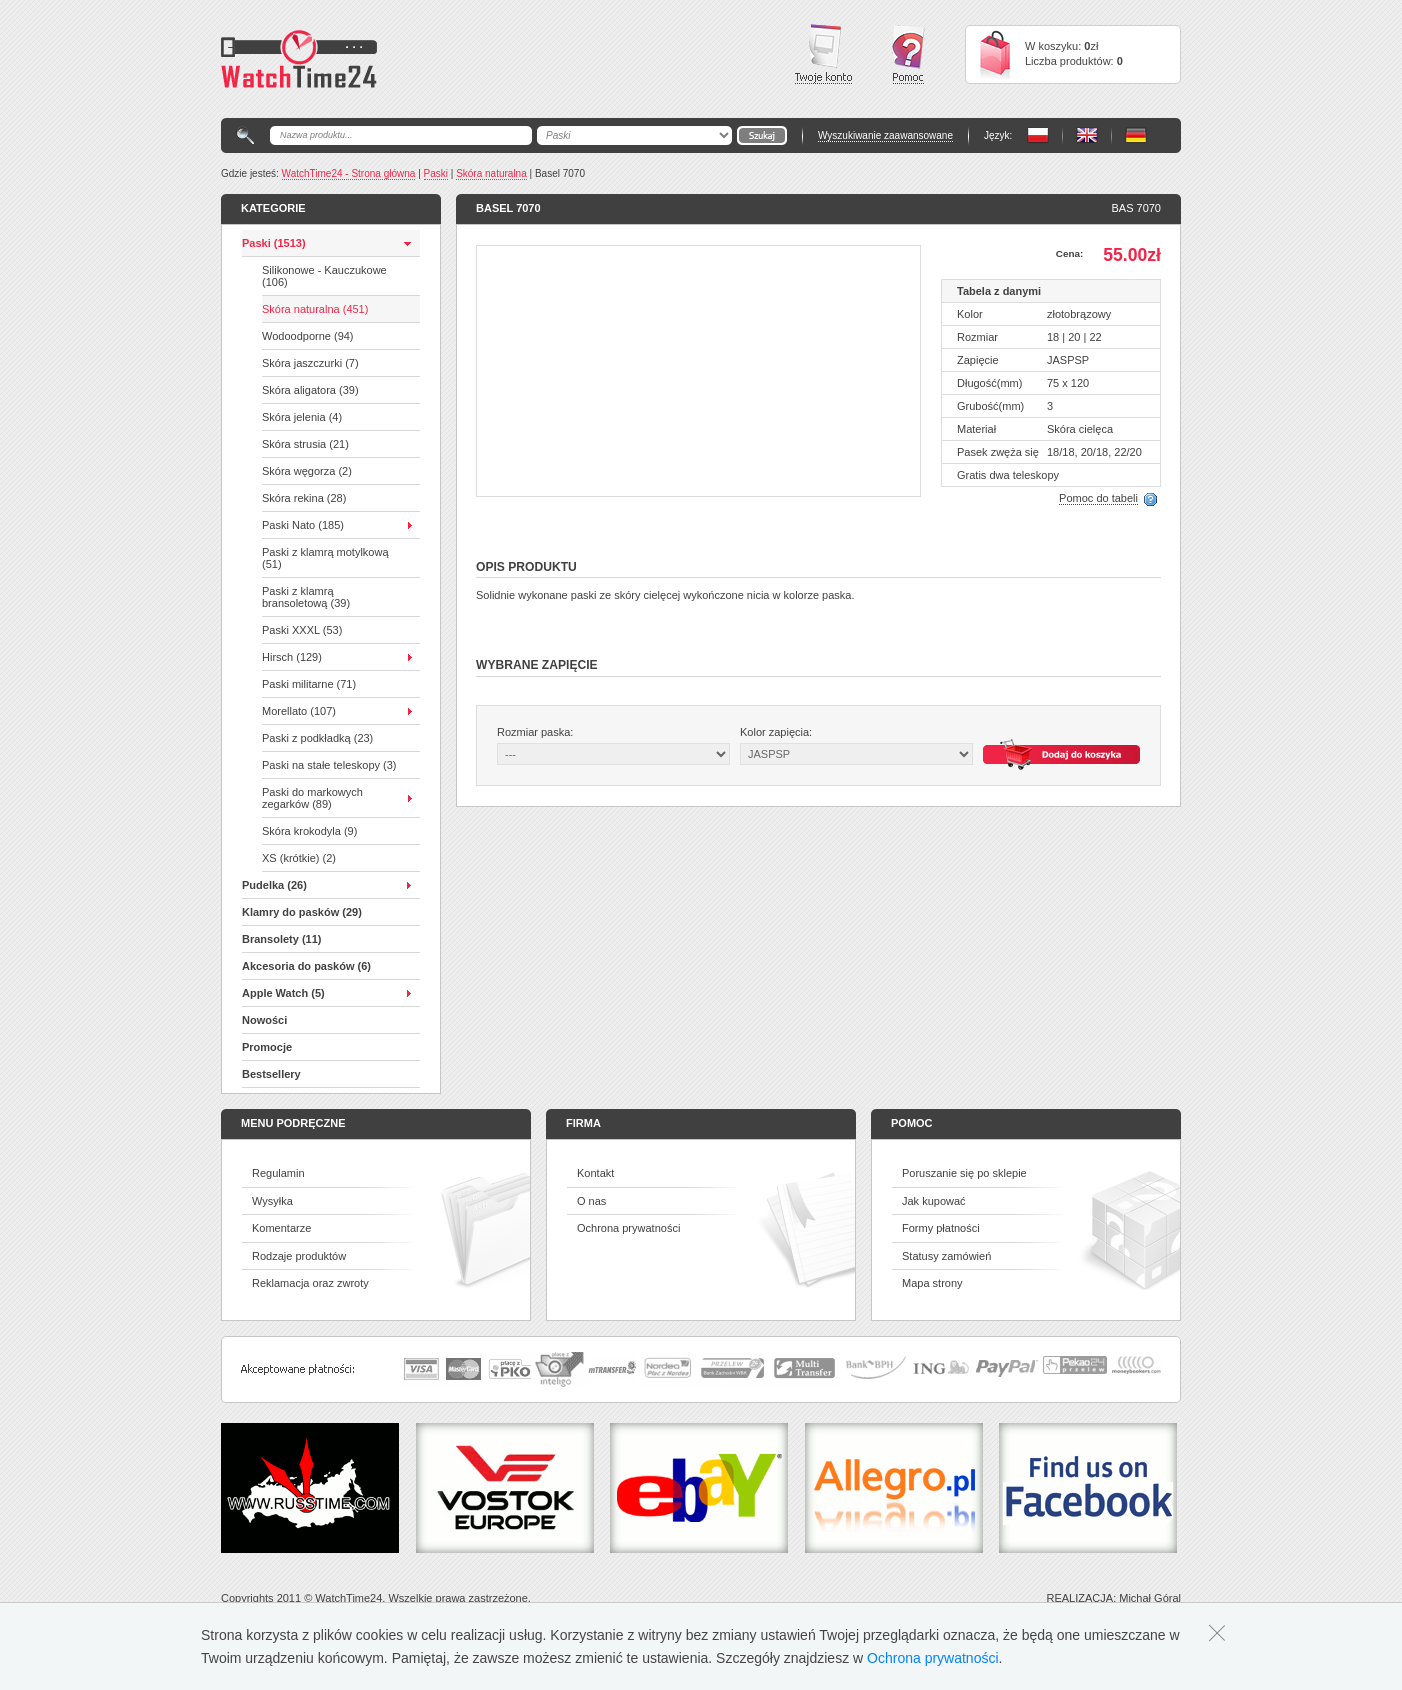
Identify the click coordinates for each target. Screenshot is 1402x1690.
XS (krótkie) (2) (299, 858)
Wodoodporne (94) (308, 336)
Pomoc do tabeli (1098, 498)
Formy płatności (941, 1228)
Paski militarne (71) (309, 684)
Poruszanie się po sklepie (964, 1173)
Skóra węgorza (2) (307, 471)
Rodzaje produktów (299, 1256)
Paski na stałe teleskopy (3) (329, 765)
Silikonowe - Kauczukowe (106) (324, 276)
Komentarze (281, 1228)
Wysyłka (272, 1201)
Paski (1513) (274, 243)
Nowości (264, 1020)
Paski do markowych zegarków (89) (312, 798)
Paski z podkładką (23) (317, 738)
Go (762, 135)
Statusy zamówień (946, 1256)
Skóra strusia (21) (305, 444)
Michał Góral (1150, 1598)
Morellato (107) (299, 711)
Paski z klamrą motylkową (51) (325, 558)
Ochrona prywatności (628, 1228)
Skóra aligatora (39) (310, 390)
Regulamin (278, 1173)
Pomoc (908, 54)
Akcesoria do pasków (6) (306, 966)
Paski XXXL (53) (302, 630)
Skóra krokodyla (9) (309, 831)
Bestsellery (271, 1074)
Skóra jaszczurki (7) (310, 363)
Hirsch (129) (292, 657)
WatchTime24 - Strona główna (349, 173)
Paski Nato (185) (303, 525)
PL (1038, 135)
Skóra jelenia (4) (302, 417)
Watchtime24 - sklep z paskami (299, 59)
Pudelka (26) (274, 885)
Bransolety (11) (281, 939)
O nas (591, 1201)
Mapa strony (932, 1283)
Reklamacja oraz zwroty (310, 1283)
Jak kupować (934, 1201)
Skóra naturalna (491, 173)
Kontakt (595, 1173)
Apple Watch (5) (283, 993)
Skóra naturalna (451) (315, 309)
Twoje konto (823, 54)
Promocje (267, 1047)
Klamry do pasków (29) (302, 912)
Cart (995, 54)
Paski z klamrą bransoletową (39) (306, 597)
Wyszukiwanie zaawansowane (885, 135)
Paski (436, 173)
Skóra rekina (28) (304, 498)
